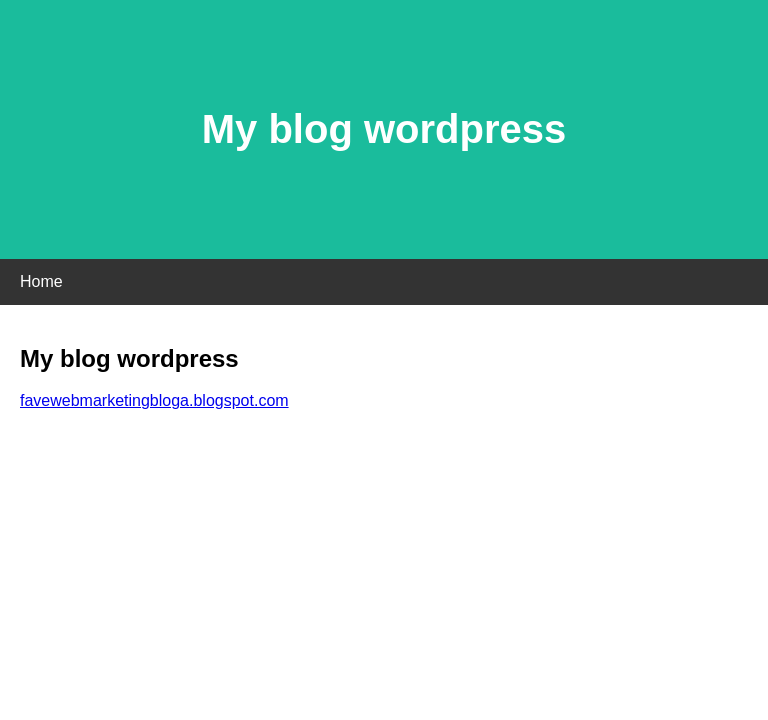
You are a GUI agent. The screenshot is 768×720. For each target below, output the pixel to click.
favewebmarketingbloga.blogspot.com (154, 400)
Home (41, 281)
